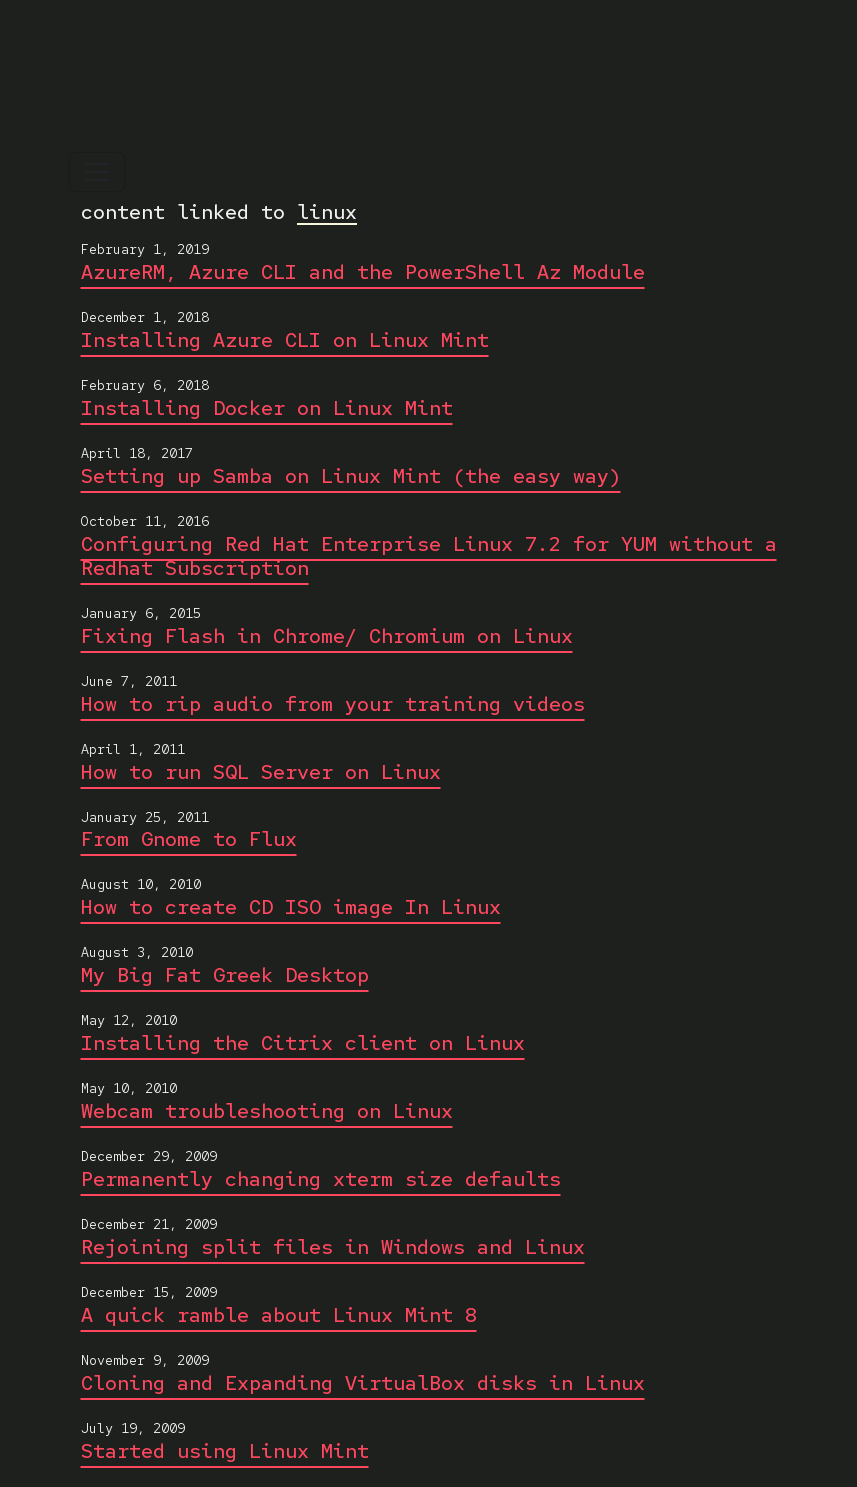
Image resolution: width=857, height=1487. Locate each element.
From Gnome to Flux (189, 839)
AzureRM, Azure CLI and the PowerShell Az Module (363, 272)
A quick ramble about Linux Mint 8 (279, 1315)
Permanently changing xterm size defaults (321, 1179)
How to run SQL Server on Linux (261, 772)
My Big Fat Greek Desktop (225, 975)
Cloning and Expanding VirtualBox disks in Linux (363, 1383)
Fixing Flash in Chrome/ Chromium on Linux (327, 636)
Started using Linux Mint (225, 1451)
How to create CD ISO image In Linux (291, 907)
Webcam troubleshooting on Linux (267, 1111)
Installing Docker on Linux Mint (267, 408)
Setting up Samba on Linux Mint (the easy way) (351, 476)
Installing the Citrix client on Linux (303, 1043)
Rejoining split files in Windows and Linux (333, 1247)
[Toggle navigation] (97, 172)
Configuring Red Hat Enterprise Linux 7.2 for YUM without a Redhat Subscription (429, 556)
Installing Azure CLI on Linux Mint (285, 340)
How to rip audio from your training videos (333, 704)
